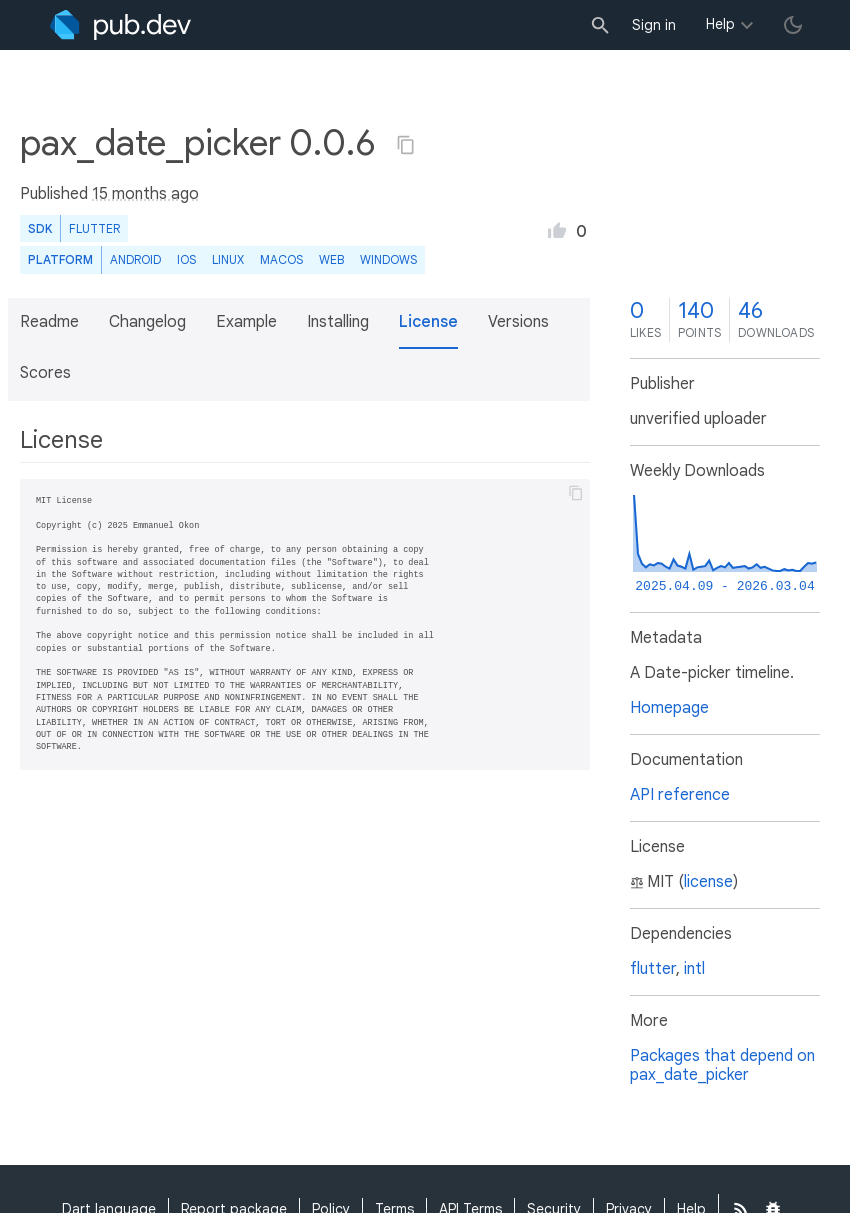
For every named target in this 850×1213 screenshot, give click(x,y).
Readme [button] (49, 322)
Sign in (654, 25)
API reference (680, 795)
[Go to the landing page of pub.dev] (120, 25)
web (331, 259)
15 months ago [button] (145, 194)
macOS (281, 259)
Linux (228, 259)
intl (694, 969)
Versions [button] (518, 322)
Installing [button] (338, 322)
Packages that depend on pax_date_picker (722, 1065)
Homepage (669, 708)
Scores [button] (45, 373)
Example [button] (246, 322)
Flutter (94, 228)
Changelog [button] (147, 322)
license (708, 882)
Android (135, 259)
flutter (653, 969)
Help (720, 24)
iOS (186, 259)
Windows (388, 259)
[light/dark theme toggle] (793, 25)
